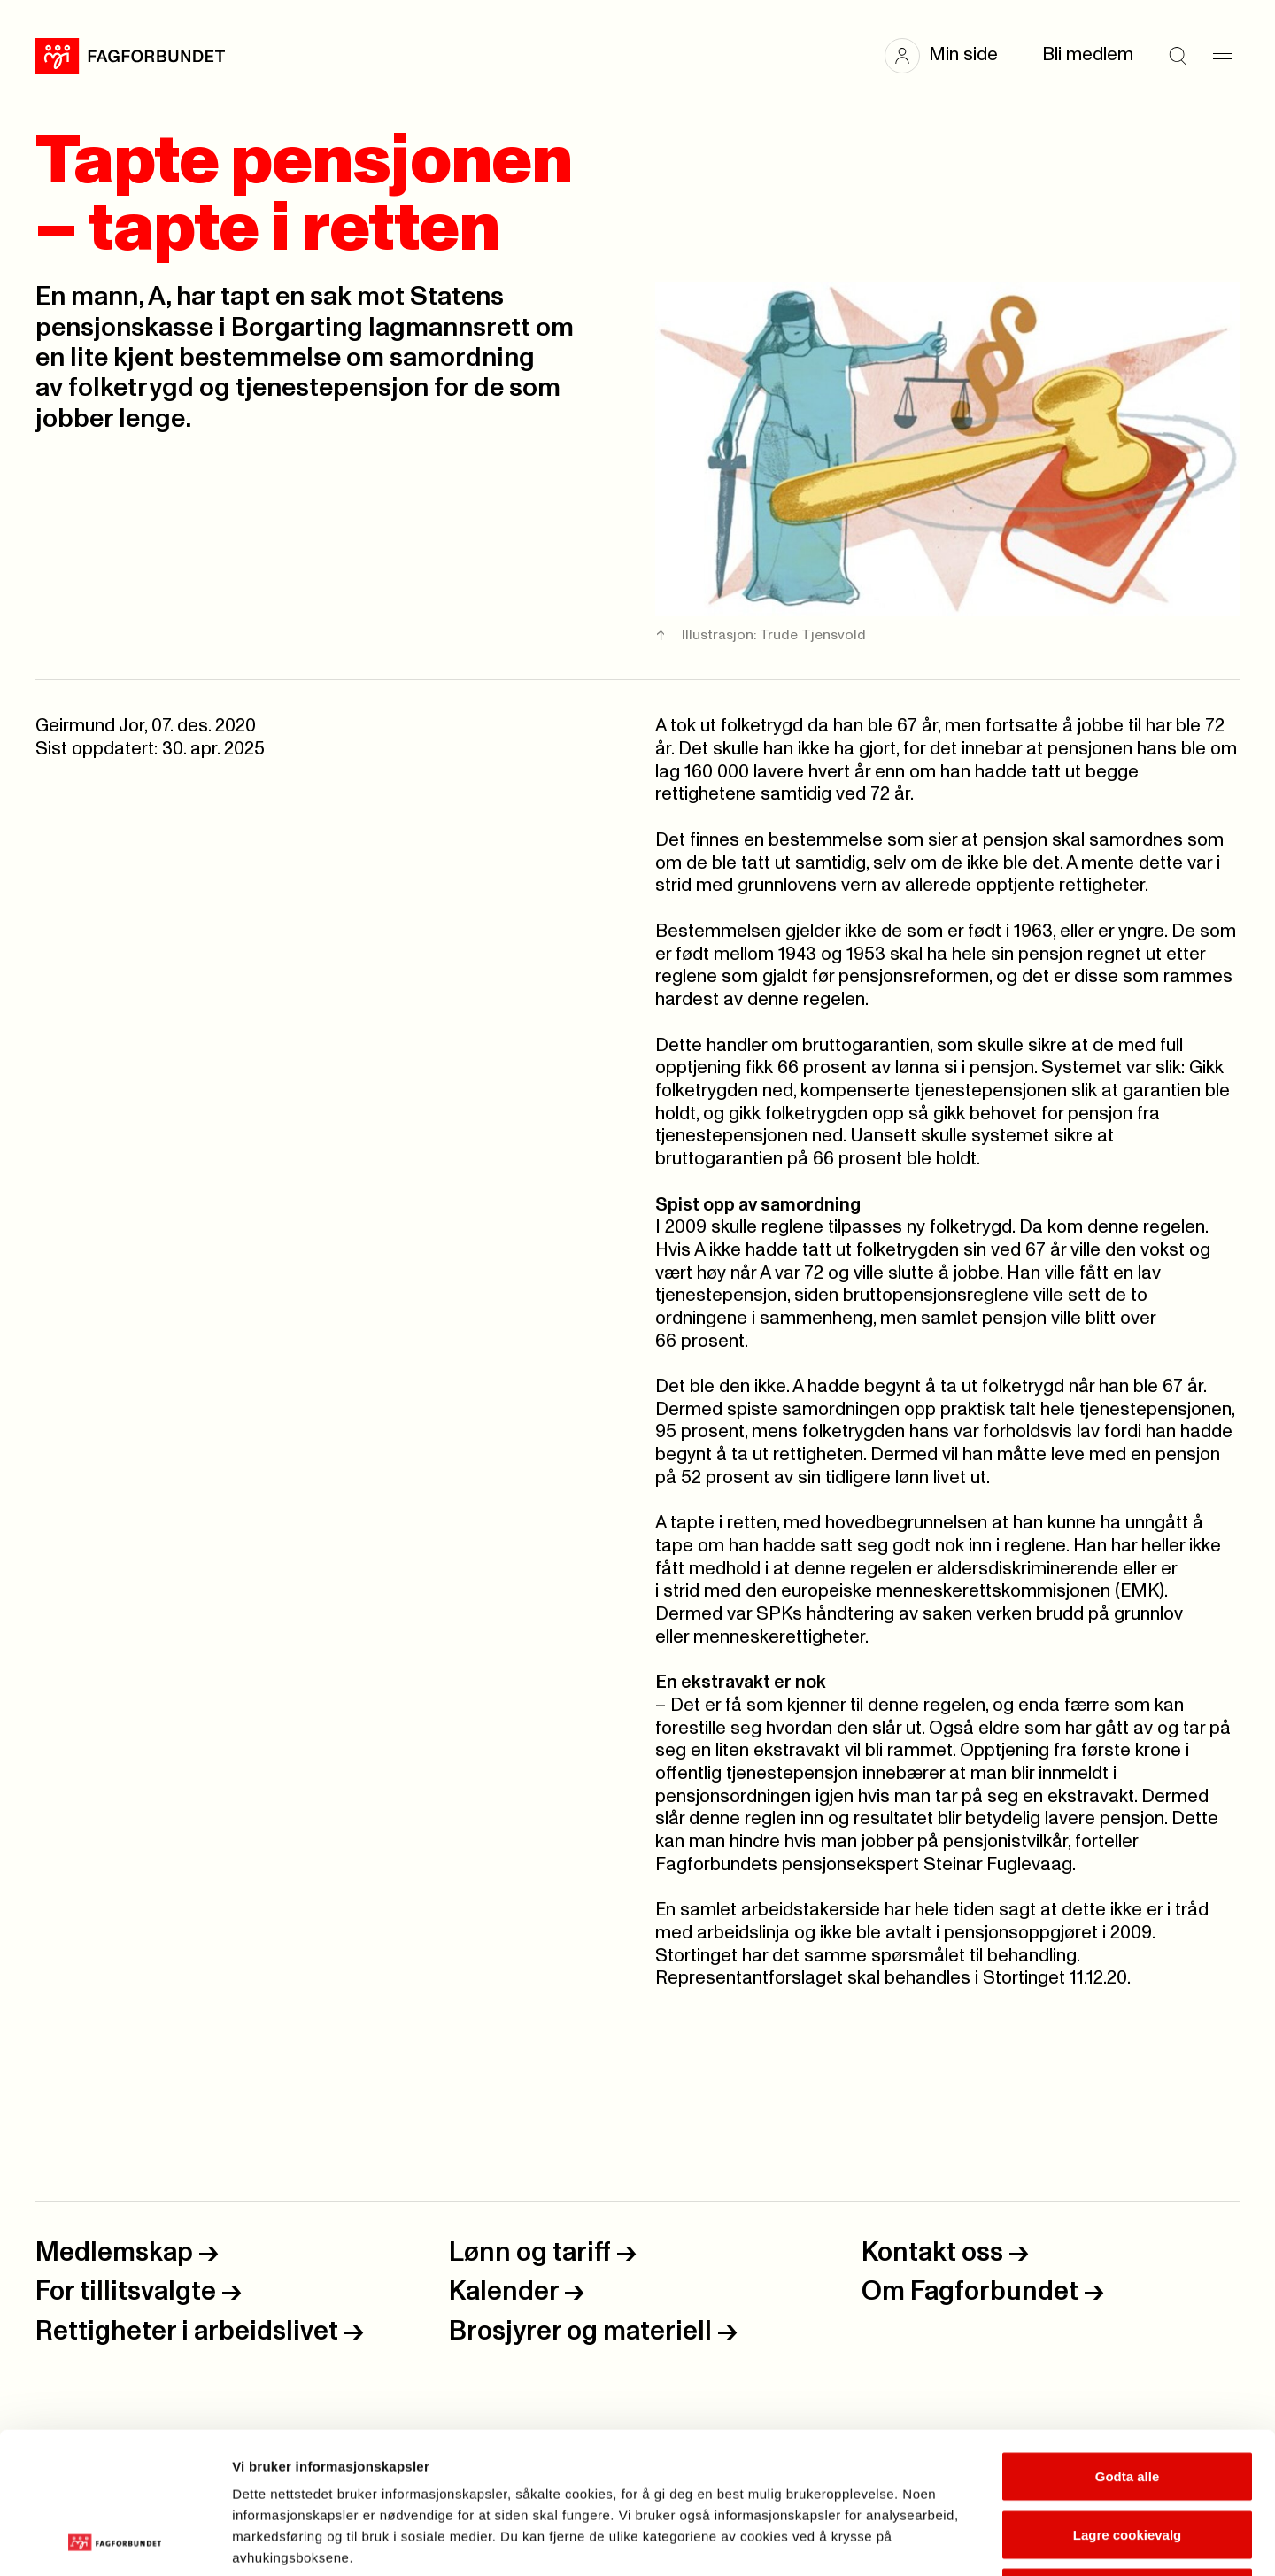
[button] (950, 55)
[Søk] (1177, 55)
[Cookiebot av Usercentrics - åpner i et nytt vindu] (114, 2541)
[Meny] (1222, 55)
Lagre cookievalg (1127, 2402)
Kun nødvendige (1127, 2459)
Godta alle (1127, 2343)
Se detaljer (952, 2541)
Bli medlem (1087, 55)
